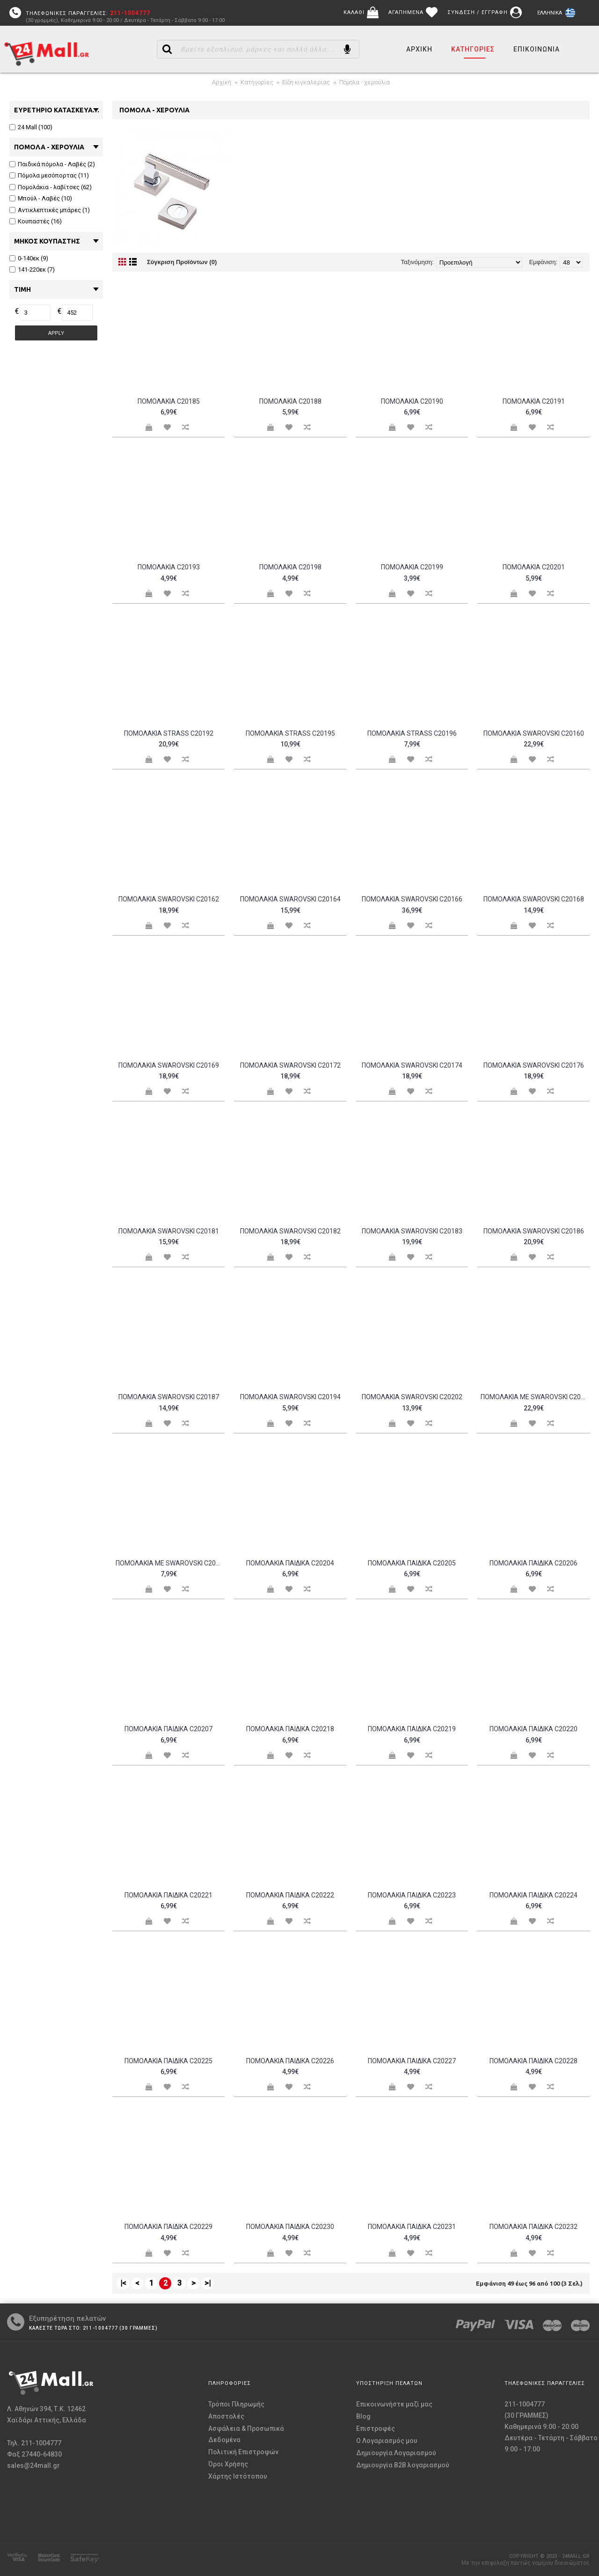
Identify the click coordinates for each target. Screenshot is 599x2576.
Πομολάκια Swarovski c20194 (290, 1397)
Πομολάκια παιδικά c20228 (533, 2061)
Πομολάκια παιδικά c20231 (412, 2226)
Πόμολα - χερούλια (364, 82)
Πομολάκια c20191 (534, 401)
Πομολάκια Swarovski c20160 (533, 733)
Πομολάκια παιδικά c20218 (290, 1729)
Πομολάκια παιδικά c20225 (168, 2061)
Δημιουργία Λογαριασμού (396, 2453)
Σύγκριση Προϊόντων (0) (182, 262)
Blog (363, 2416)
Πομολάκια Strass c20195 (290, 733)
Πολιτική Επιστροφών (243, 2452)
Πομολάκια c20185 (169, 401)
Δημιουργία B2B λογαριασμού (402, 2465)
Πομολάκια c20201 (534, 567)
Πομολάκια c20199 (412, 567)
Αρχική (221, 82)
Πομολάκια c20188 (290, 401)
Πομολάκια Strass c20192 (168, 733)
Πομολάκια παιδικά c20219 (412, 1729)
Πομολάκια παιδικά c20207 (168, 1729)
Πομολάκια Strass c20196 (412, 733)
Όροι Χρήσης (228, 2464)
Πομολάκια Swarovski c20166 (412, 899)
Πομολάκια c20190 (412, 401)
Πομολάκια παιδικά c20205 (412, 1563)
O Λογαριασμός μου (386, 2440)
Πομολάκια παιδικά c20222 (290, 1895)
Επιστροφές (375, 2428)
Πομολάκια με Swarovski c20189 (535, 1397)
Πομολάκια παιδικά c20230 (290, 2226)
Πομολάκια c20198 (290, 567)
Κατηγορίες (257, 82)
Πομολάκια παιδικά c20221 (168, 1895)
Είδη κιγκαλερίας (306, 82)
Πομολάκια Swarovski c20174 (412, 1065)
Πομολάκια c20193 (169, 567)
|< (123, 2283)
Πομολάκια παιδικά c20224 (533, 1895)
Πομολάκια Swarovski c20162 (168, 899)
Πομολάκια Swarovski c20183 (412, 1231)
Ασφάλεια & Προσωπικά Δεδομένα (246, 2434)
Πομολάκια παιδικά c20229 (168, 2226)
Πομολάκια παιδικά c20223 (412, 1895)
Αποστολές (226, 2416)
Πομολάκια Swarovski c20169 (168, 1065)
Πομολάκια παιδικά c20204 (290, 1563)
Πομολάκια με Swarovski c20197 (170, 1563)
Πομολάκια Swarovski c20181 (168, 1231)
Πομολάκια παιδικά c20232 (533, 2226)
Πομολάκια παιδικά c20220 (533, 1729)
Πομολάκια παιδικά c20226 (290, 2061)
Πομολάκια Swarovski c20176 (533, 1065)
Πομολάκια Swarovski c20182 (290, 1231)
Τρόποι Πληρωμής (236, 2404)
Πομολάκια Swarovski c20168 (533, 899)
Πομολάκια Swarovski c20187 (168, 1397)
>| (208, 2283)
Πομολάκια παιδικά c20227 (412, 2061)
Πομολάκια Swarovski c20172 (290, 1065)
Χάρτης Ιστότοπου (237, 2476)
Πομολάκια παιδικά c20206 (533, 1563)
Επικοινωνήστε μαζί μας (394, 2404)
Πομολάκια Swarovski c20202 (412, 1397)
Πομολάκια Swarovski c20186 (533, 1231)
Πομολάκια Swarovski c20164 (290, 899)
